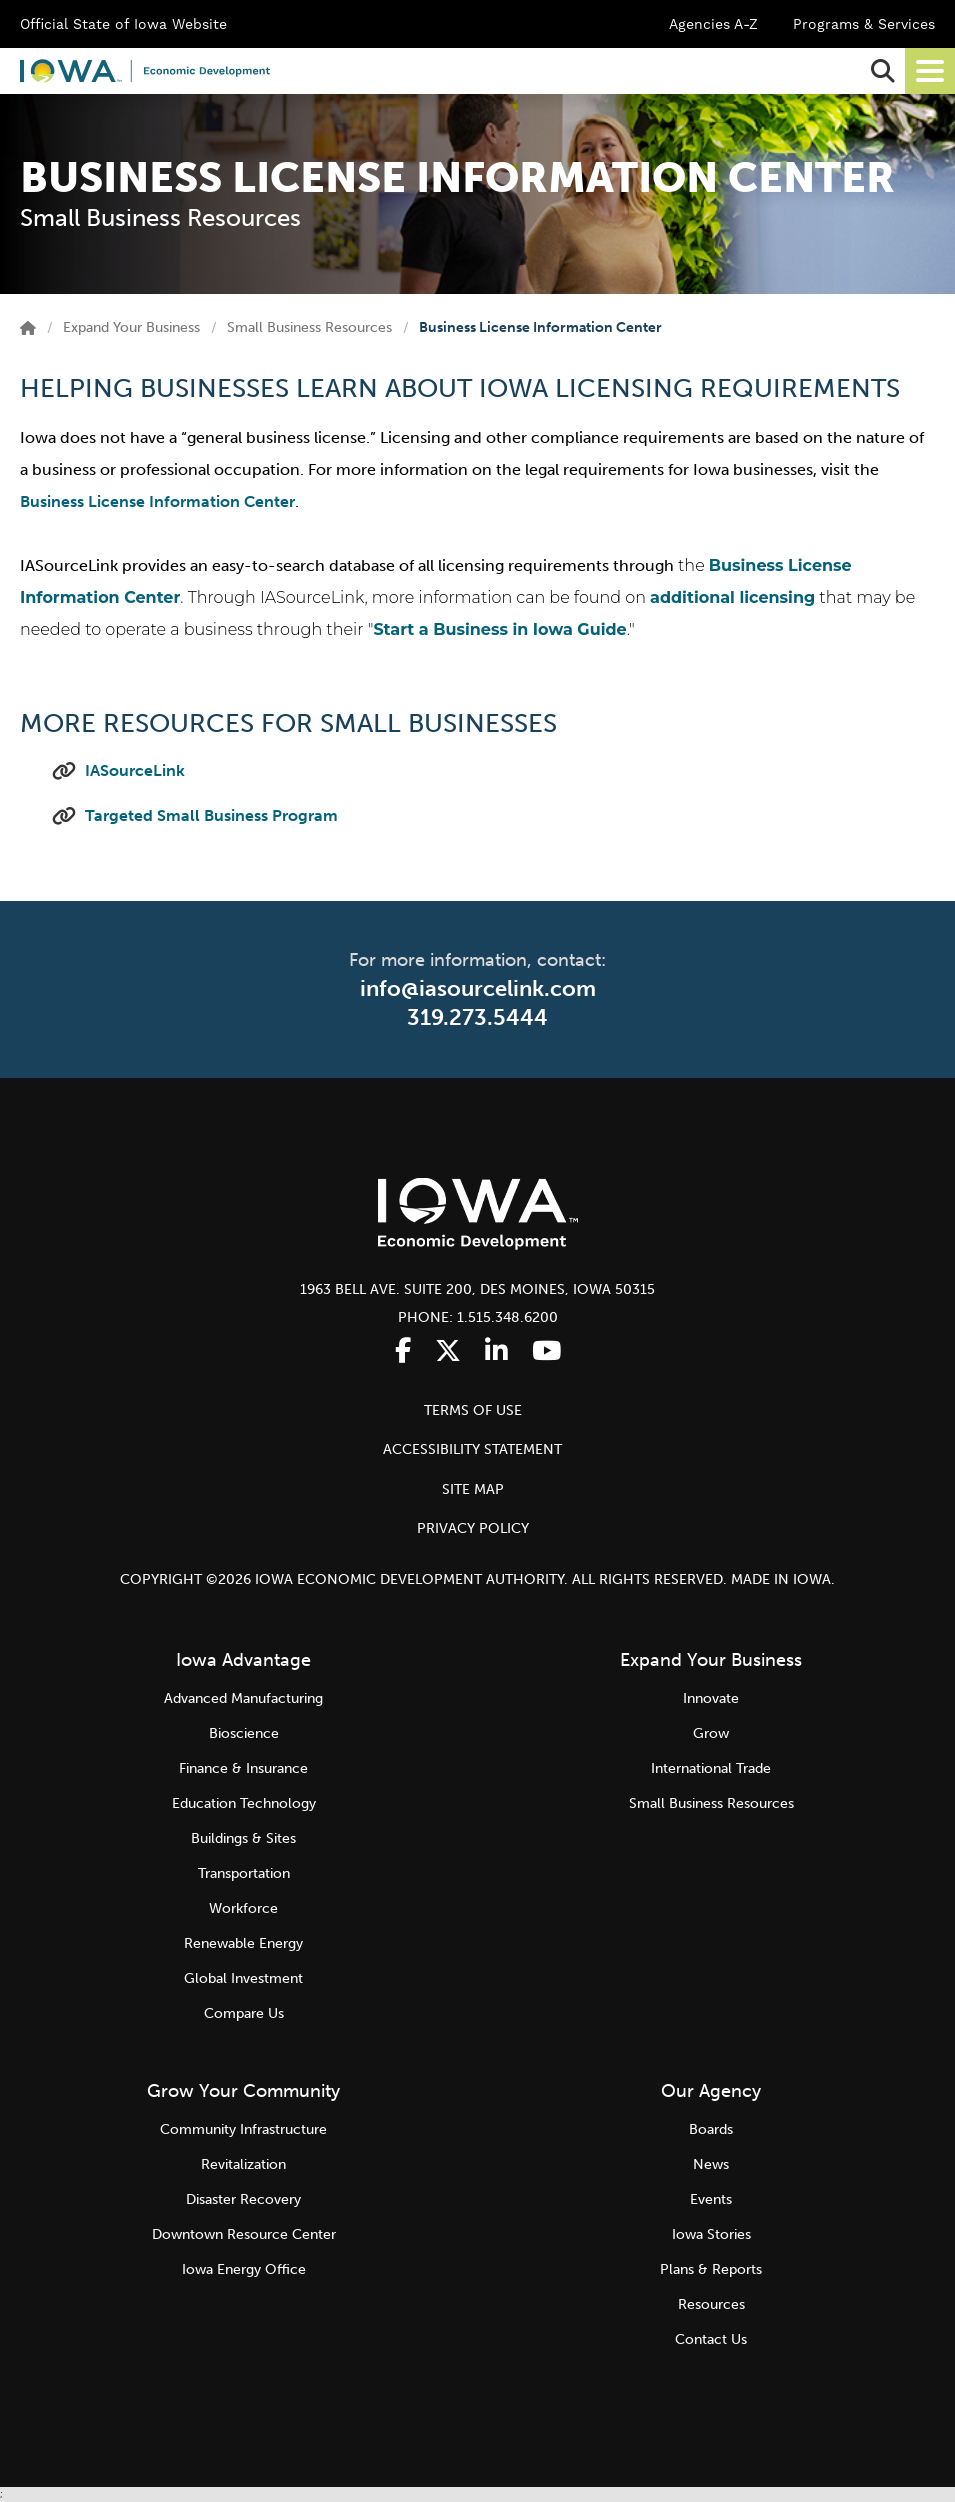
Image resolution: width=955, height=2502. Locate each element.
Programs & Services (864, 24)
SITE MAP (473, 1489)
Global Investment (243, 1978)
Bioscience (244, 1733)
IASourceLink (135, 770)
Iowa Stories (711, 2234)
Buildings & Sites (243, 1838)
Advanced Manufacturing (243, 1698)
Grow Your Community (243, 2091)
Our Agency (711, 2091)
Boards (711, 2129)
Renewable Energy (243, 1943)
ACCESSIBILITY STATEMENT (472, 1449)
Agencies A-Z (713, 24)
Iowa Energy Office (244, 2269)
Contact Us (711, 2339)
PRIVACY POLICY (473, 1528)
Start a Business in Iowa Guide (499, 629)
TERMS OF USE (473, 1410)
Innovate (711, 1698)
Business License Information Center (157, 501)
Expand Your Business (131, 327)
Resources (711, 2304)
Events (711, 2199)
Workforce (243, 1908)
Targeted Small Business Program (211, 815)
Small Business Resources (309, 327)
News (711, 2164)
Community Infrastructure (243, 2129)
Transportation (244, 1873)
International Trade (711, 1768)
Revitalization (243, 2164)
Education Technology (244, 1803)
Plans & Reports (711, 2269)
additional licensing (732, 597)
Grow (711, 1733)
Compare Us (244, 2013)
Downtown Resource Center (244, 2234)
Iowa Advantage (243, 1660)
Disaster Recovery (243, 2199)
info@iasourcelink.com (478, 988)
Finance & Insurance (243, 1768)
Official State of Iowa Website (123, 24)
